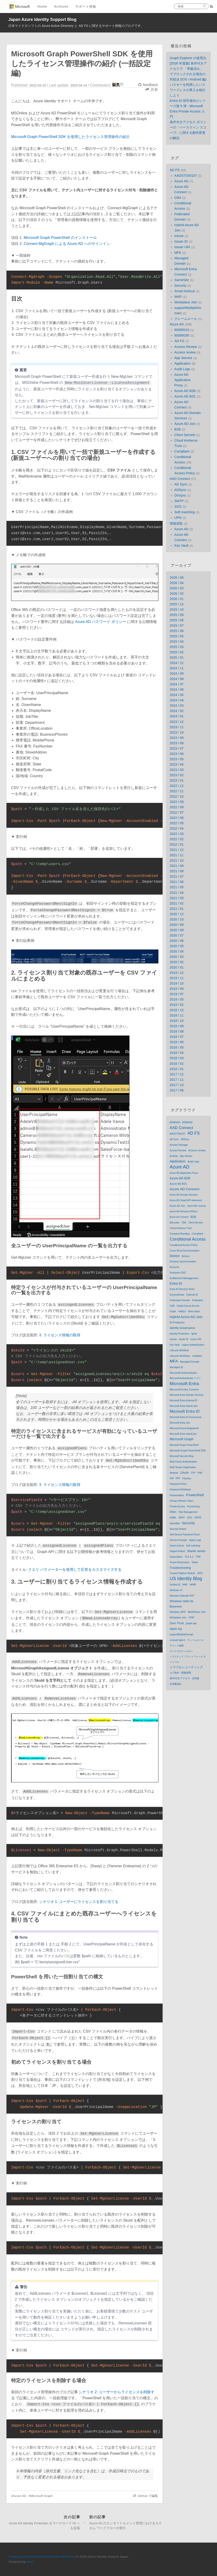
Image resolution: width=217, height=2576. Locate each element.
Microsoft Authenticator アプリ (185, 1378)
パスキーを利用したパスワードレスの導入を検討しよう (187, 90)
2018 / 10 (177, 1021)
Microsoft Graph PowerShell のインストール (60, 238)
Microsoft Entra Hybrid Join (184, 1406)
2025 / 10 (177, 609)
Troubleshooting (180, 1567)
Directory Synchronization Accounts (183, 1264)
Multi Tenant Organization (183, 1467)
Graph (173, 1311)
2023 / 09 (177, 738)
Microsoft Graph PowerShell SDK (188, 1450)
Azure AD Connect (184, 1189)
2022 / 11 (177, 791)
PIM (200, 1472)
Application (182, 363)
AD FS (174, 170)
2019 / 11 (177, 978)
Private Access (177, 1506)
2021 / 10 (177, 860)
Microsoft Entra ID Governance (185, 1417)
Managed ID (176, 1367)
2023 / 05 (177, 759)
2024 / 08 (177, 679)
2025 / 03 (177, 647)
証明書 (195, 1678)
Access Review (185, 347)
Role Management (188, 1512)
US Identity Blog (186, 1578)
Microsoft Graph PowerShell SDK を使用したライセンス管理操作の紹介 (70, 137)
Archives (61, 6)
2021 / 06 (177, 882)
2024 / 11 (177, 668)
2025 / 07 (177, 625)
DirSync (180, 495)
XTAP (191, 1617)
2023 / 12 (177, 722)
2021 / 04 (177, 893)
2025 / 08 (177, 620)
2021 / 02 (177, 903)
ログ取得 (174, 1672)
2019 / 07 (177, 994)
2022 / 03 (177, 834)
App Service (183, 358)
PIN (172, 1478)
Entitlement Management (184, 1278)
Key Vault (181, 545)
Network (174, 1473)
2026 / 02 (177, 593)
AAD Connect (180, 479)
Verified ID (175, 1584)
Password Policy (178, 1484)
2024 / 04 (177, 700)
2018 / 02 (177, 1063)
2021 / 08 (177, 871)
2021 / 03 (177, 898)
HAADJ (182, 1311)
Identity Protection (179, 1333)
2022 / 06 (177, 818)
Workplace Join (185, 302)
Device (174, 1256)
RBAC (173, 1512)
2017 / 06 (177, 1090)
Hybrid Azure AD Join (186, 1317)
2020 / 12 (177, 914)
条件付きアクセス (180, 1678)
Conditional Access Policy (184, 1245)
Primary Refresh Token (181, 1501)
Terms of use (46, 2556)
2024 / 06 (177, 689)
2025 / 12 (177, 604)
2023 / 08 (177, 743)
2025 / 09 (177, 615)
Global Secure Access (188, 1306)
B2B (177, 429)
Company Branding (180, 1233)
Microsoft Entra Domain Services (187, 1395)
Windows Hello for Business (182, 1603)
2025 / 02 (177, 652)
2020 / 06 (177, 941)
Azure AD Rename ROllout (183, 1211)
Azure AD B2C (185, 396)
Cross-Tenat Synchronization (184, 1250)
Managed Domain (189, 1361)
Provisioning (193, 1506)
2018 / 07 (177, 1037)
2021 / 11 (177, 855)
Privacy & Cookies (21, 2556)
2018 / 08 (177, 1031)
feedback (150, 85)
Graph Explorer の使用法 (188, 58)
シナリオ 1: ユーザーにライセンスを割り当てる (78, 1902)
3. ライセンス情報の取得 (59, 1335)
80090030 (181, 335)
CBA (177, 197)
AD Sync (180, 484)
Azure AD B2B (185, 391)
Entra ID (176, 1283)
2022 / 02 (177, 839)
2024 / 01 (177, 716)
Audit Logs (182, 369)
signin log (176, 1628)
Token (195, 1562)
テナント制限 (177, 1645)
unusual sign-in (177, 1640)
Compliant (181, 451)
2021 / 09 (177, 866)
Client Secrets (184, 435)
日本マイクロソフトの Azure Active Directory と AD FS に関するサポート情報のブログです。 (76, 26)
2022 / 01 (177, 844)
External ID (192, 1294)
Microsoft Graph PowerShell (184, 1445)
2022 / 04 (177, 828)
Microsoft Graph (41, 2496)
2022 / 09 (177, 802)
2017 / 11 (177, 1079)
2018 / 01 (177, 1069)
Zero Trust (177, 1623)
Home (42, 6)
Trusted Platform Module (182, 1573)
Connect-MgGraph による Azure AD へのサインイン (67, 244)
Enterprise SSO (178, 1272)
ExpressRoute (177, 1294)
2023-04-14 (78, 85)
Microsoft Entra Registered (184, 1428)
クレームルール (185, 319)
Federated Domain (180, 1300)
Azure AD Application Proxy (182, 380)
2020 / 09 (177, 925)
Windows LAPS (178, 1612)
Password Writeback (180, 1489)
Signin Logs (195, 1540)
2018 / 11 (177, 1015)
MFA (177, 252)
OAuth (184, 1472)
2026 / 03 (177, 588)
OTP (193, 1473)
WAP (178, 296)
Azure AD (19, 2496)
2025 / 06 (177, 631)
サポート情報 (85, 6)
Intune (179, 236)
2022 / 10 (177, 796)
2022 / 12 (177, 786)
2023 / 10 (177, 732)
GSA (172, 1306)
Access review (185, 352)
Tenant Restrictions (179, 1562)
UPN (177, 518)
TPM (198, 1557)
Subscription (176, 1557)
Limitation (197, 1356)
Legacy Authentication (193, 1345)
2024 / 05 (177, 695)
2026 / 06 (177, 577)
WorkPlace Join (197, 1611)
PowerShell (195, 1495)
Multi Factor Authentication (183, 1461)
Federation (197, 1300)
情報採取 (176, 523)
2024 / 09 (177, 673)
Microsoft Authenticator (183, 1372)
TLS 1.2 (189, 1556)
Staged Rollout (177, 1551)
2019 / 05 (177, 999)
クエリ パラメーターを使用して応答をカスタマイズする (75, 1570)
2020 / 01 (177, 967)
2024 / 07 (177, 684)
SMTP (179, 501)
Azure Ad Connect (179, 1217)
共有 (154, 90)
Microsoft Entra (184, 1383)
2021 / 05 (177, 887)
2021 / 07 (177, 876)
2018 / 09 (177, 1026)
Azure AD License (196, 1206)
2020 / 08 (177, 930)
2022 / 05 (177, 823)
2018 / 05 (177, 1047)
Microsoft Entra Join (180, 1422)
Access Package (179, 1144)
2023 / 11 (177, 727)
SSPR (197, 1517)
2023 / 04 (177, 764)
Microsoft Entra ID (185, 1411)
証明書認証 (175, 1684)
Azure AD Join (184, 424)
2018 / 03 (177, 1058)
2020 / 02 (177, 962)
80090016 (181, 330)
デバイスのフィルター (181, 1651)
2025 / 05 (177, 636)
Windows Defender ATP (182, 1595)
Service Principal (178, 1540)
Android (174, 1156)
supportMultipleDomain (181, 1634)
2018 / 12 (177, 1010)
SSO (177, 506)
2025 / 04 (177, 641)
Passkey (186, 1478)
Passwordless (177, 1495)
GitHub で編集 (148, 2496)
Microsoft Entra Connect (184, 1389)
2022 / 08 (177, 807)
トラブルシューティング (186, 1667)
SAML (173, 1517)
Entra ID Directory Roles (182, 1289)
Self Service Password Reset (185, 1534)
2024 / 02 (177, 711)
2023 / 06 (177, 754)
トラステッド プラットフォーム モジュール (188, 1659)
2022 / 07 (177, 812)
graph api (191, 1623)
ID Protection (177, 1322)
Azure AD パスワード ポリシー (100, 622)
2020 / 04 (177, 951)
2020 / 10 (177, 919)
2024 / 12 (177, 663)
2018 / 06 (177, 1042)
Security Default (178, 1529)
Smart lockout (184, 291)
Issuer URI (182, 247)
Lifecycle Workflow (179, 1350)
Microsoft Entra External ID (183, 1400)
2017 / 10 (177, 1085)
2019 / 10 (177, 983)
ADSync (180, 490)
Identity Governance (182, 1328)
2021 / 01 (177, 909)
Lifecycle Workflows (180, 1356)
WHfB (193, 1584)
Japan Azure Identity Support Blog (42, 19)
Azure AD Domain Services (184, 1194)
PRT (178, 1478)
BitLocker (174, 1222)
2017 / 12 (177, 1074)
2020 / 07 (177, 935)
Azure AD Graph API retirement (186, 1200)
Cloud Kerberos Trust (181, 1228)
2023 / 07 (177, 748)
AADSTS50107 (185, 175)
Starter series (196, 1551)
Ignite (194, 1333)
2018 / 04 (177, 1053)
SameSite (181, 280)
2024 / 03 (177, 705)
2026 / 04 (177, 583)
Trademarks (65, 2556)
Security (180, 285)
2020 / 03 (177, 957)
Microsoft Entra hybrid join (183, 1434)
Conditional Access (188, 1239)
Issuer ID (181, 241)
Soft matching (184, 512)
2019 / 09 (177, 989)
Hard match (194, 1311)
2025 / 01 (177, 657)
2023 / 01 (177, 780)
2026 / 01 (177, 599)
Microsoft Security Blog (181, 1456)
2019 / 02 (177, 1005)
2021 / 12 (177, 850)
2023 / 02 (177, 775)
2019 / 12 (177, 973)
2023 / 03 (177, 770)
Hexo (30, 2561)
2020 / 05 (177, 946)
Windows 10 (176, 1590)
